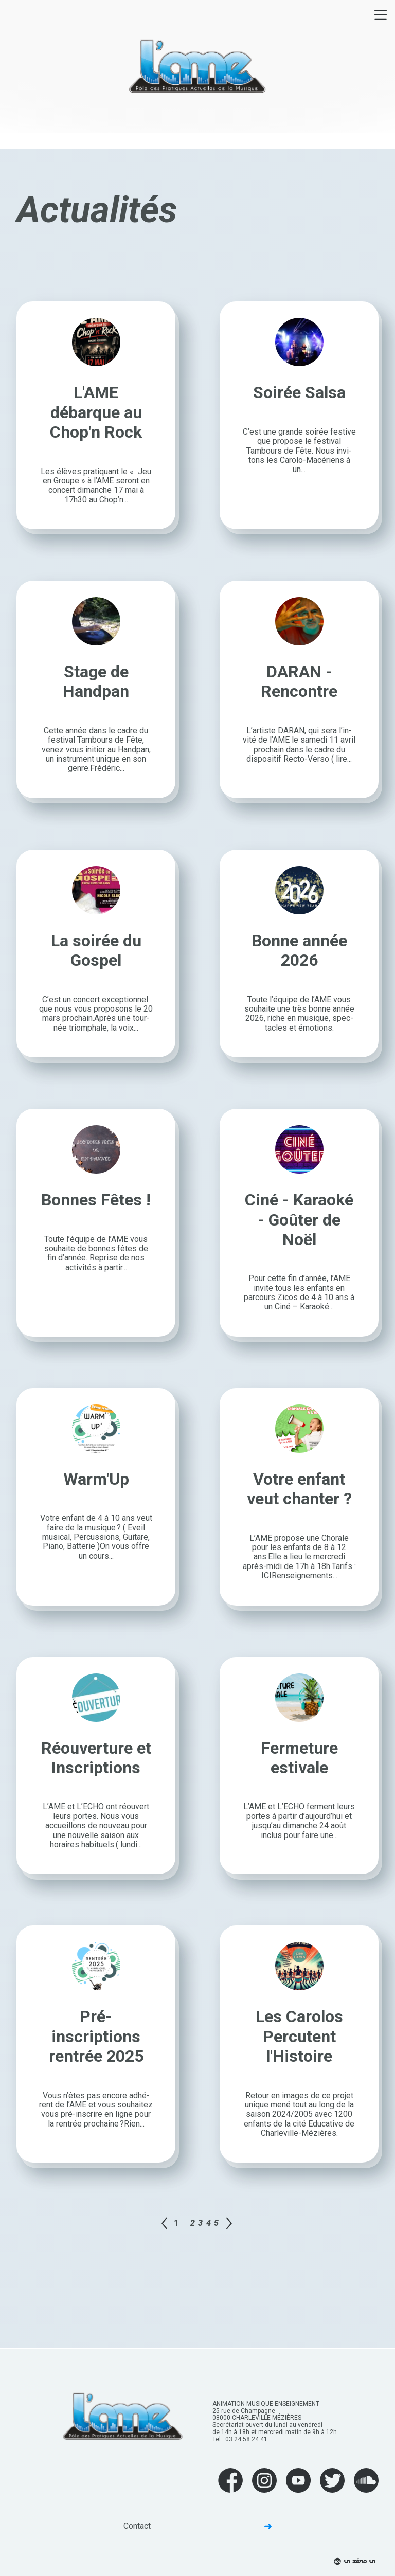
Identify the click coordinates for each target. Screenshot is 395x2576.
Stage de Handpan (96, 681)
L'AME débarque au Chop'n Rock (96, 412)
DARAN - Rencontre (299, 681)
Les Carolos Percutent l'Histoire (299, 2036)
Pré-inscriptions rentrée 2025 (96, 2036)
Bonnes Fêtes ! (96, 1200)
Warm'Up (96, 1479)
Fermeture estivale (299, 1757)
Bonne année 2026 (299, 950)
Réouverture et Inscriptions (96, 1757)
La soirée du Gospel (96, 950)
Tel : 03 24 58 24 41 (239, 2439)
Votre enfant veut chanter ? (299, 1488)
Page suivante (229, 2223)
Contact (197, 2526)
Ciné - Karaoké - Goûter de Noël (299, 1219)
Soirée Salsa (299, 392)
